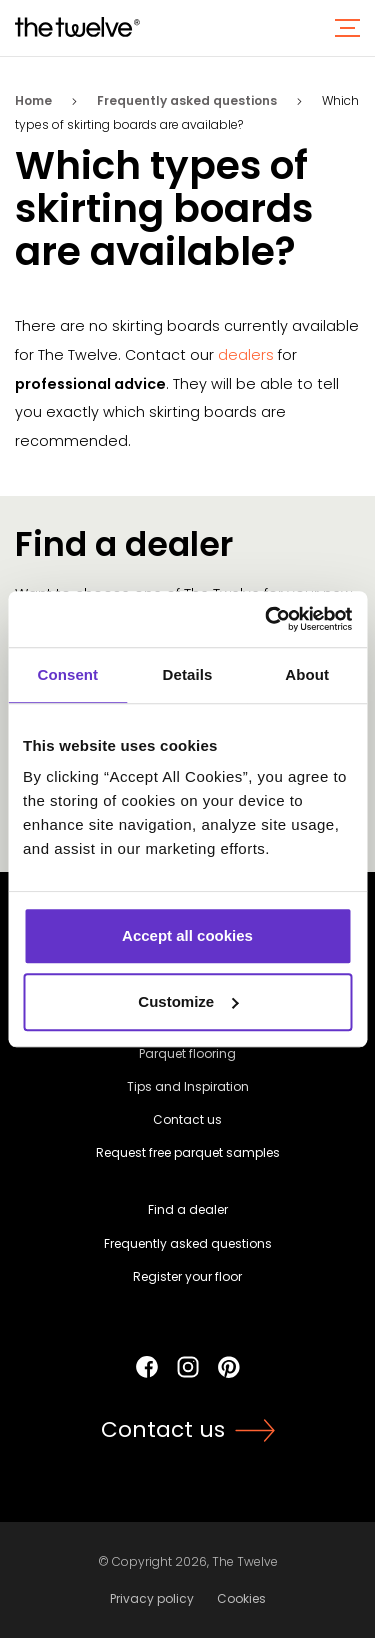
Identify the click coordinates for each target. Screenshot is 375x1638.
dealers (246, 355)
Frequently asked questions (187, 100)
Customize (188, 1001)
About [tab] (307, 674)
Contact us (187, 1119)
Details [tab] (188, 674)
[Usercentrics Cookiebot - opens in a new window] (267, 619)
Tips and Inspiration (188, 1086)
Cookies (241, 1598)
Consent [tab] (67, 674)
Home (33, 100)
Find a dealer (188, 1209)
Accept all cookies (187, 935)
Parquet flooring (187, 1053)
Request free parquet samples (188, 1152)
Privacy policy (152, 1598)
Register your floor (187, 1276)
